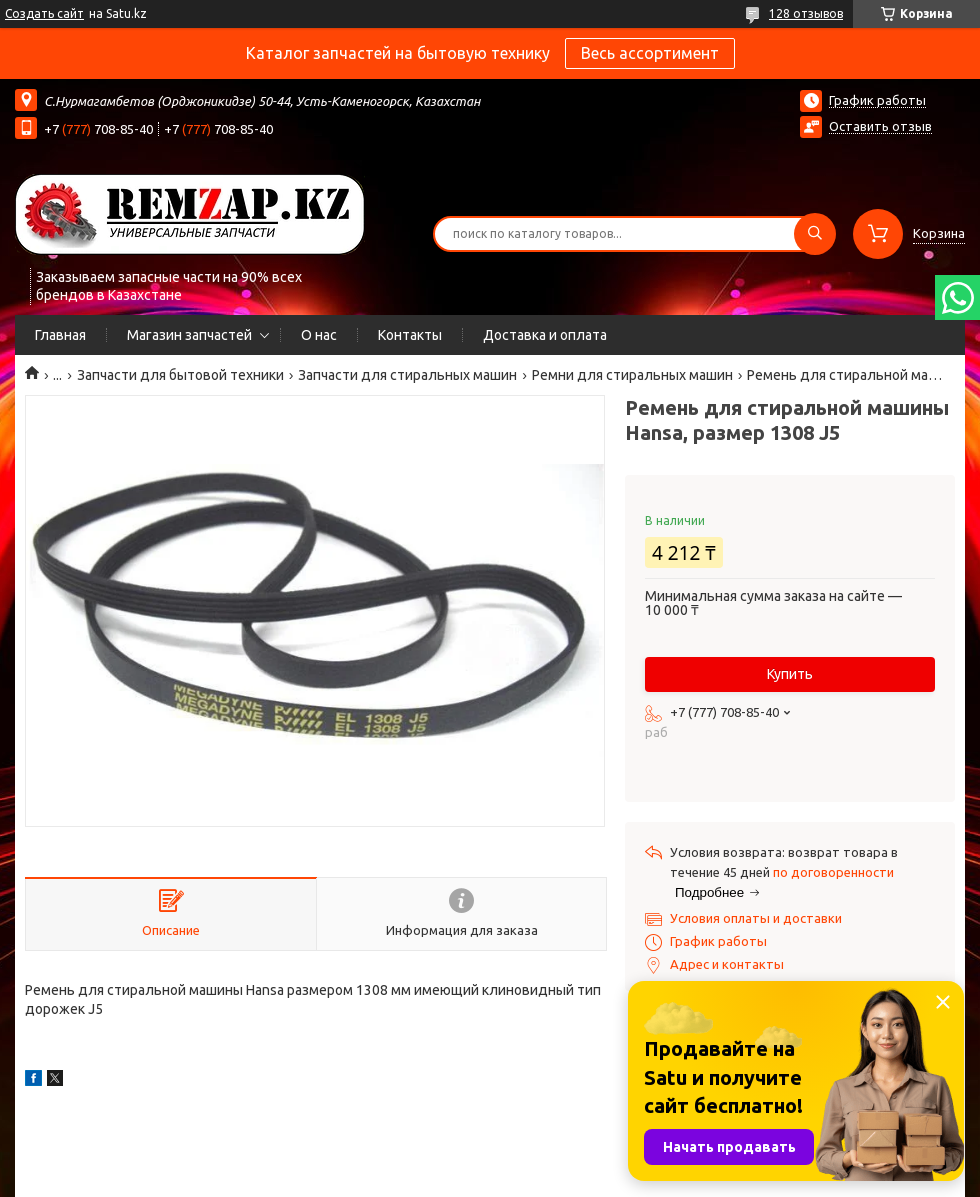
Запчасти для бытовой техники (180, 375)
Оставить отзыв (880, 126)
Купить (790, 674)
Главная (60, 335)
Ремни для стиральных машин (632, 375)
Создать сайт (44, 13)
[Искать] (815, 234)
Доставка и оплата (545, 335)
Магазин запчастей (189, 335)
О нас (319, 335)
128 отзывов (806, 13)
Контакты (410, 335)
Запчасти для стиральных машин (407, 375)
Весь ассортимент (650, 53)
